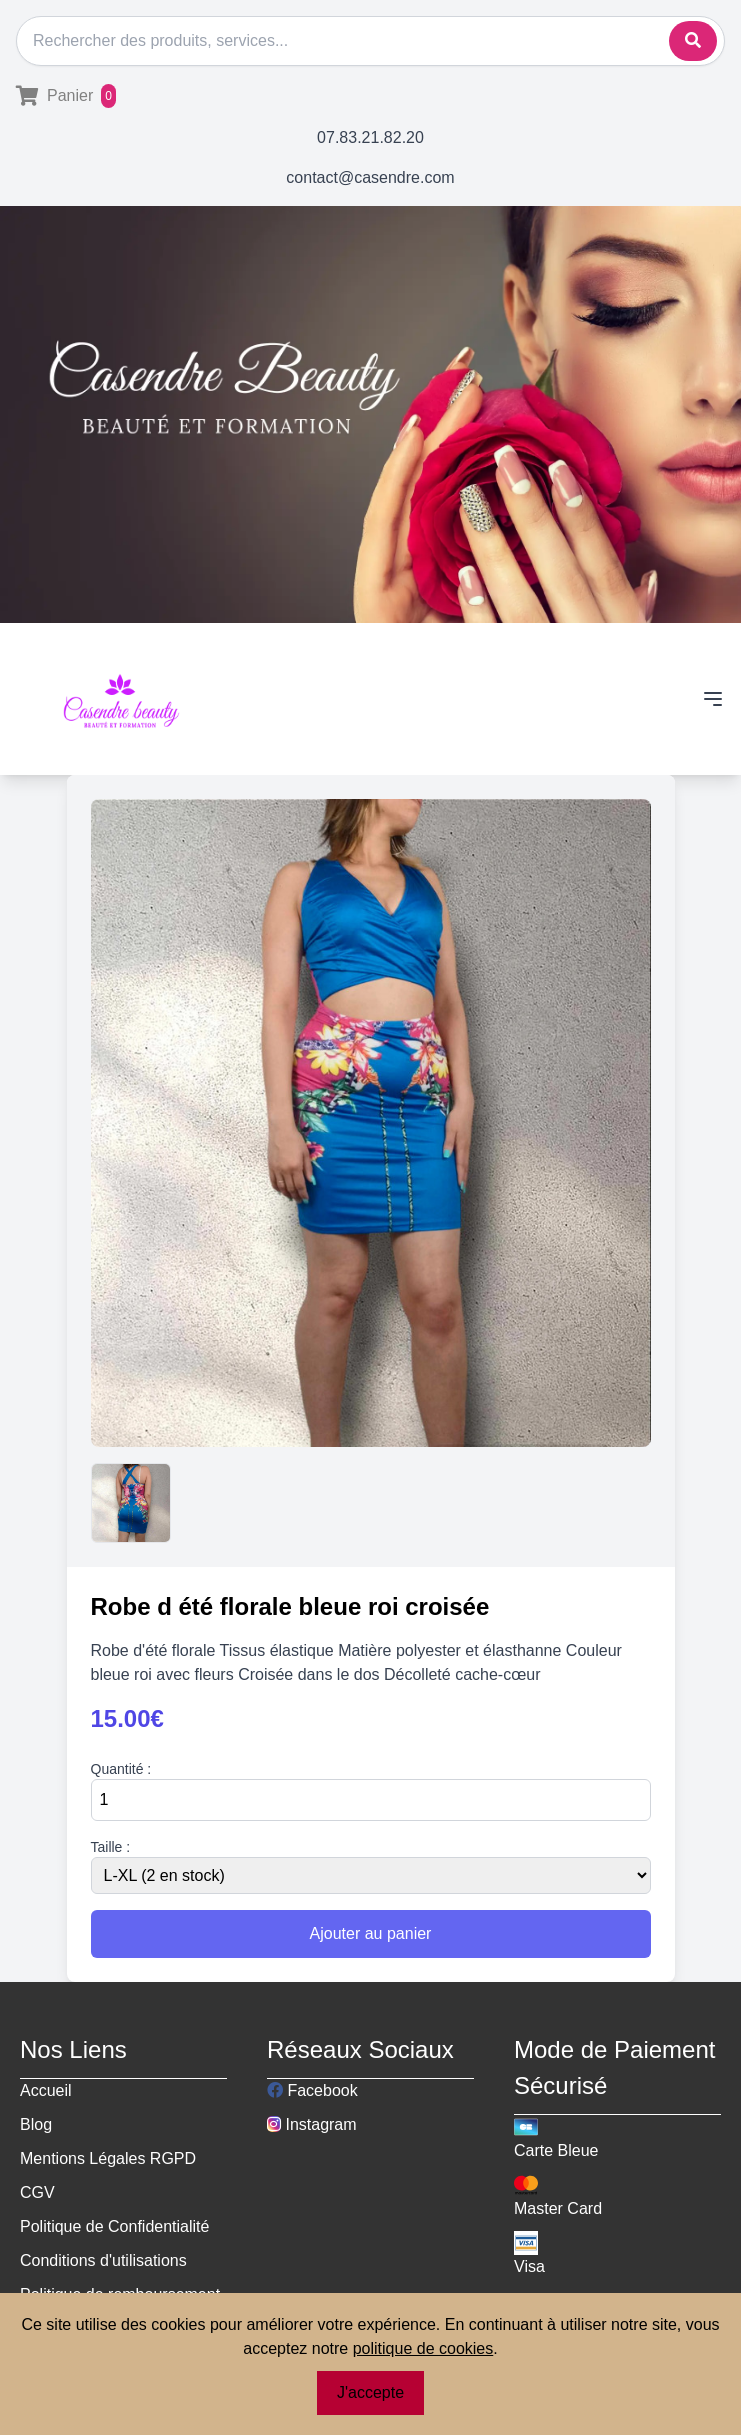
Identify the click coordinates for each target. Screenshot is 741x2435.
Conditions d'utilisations (103, 2260)
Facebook (312, 2090)
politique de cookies (423, 2348)
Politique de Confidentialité (114, 2226)
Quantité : (121, 1769)
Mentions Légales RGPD (108, 2158)
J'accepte (370, 2392)
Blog (36, 2124)
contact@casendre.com (370, 177)
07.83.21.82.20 (370, 137)
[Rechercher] (370, 41)
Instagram (312, 2124)
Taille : (111, 1847)
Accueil (46, 2090)
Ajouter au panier (371, 1933)
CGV (37, 2192)
